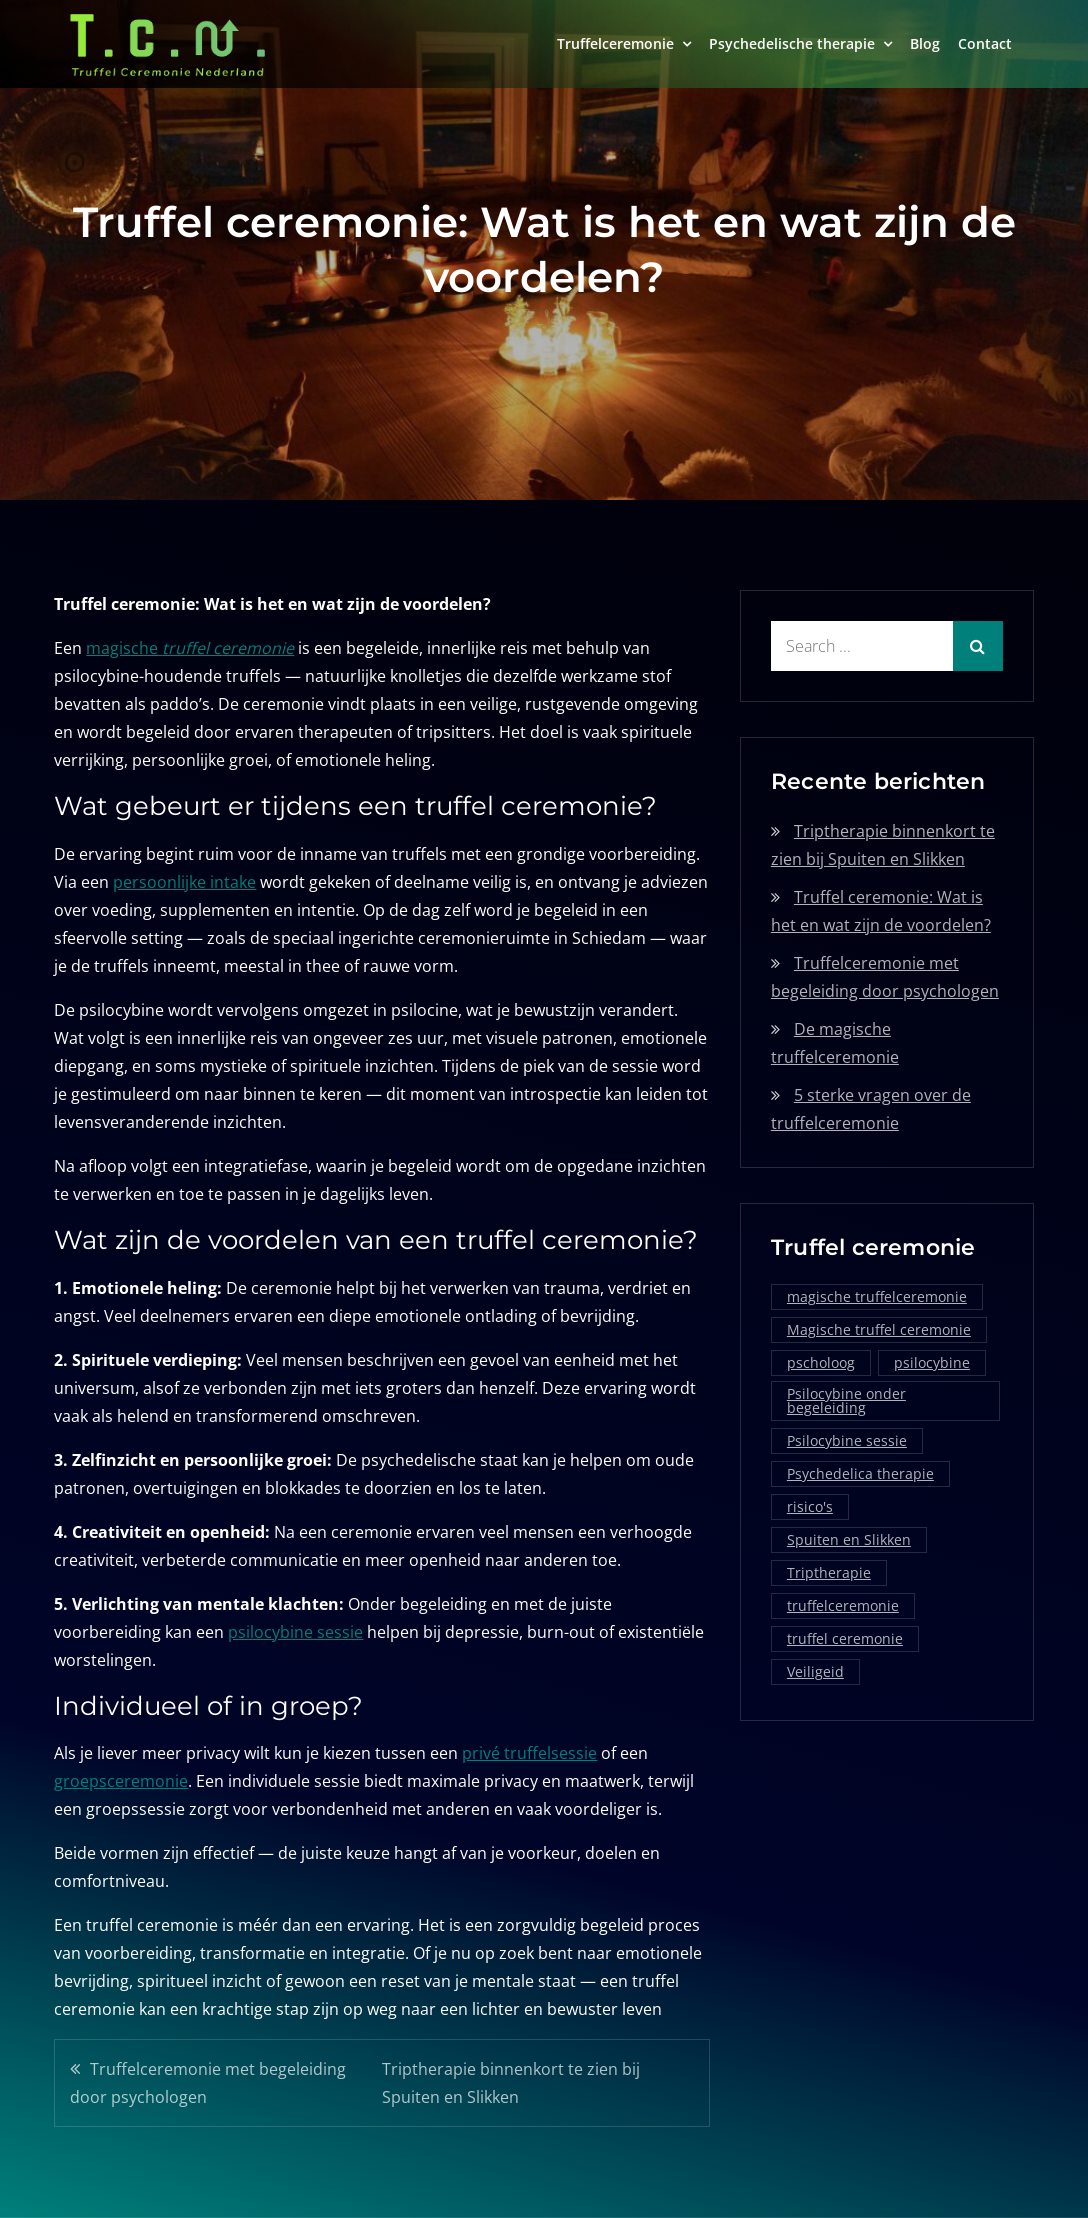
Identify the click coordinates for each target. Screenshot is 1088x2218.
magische (190, 648)
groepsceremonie (121, 1781)
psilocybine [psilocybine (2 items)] (932, 1362)
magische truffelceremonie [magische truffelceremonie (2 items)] (877, 1296)
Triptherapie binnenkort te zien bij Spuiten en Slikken (511, 2083)
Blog (925, 43)
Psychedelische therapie (792, 43)
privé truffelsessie (529, 1753)
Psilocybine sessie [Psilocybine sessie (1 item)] (847, 1440)
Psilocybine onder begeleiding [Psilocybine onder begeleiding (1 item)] (846, 1400)
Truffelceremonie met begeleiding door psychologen (208, 2083)
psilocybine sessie (295, 1632)
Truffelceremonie (615, 43)
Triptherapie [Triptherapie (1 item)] (829, 1572)
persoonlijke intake (184, 882)
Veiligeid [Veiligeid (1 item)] (815, 1671)
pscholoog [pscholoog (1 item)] (821, 1362)
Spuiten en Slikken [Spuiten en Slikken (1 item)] (849, 1539)
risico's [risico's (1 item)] (810, 1506)
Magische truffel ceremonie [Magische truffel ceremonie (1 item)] (879, 1329)
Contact (985, 43)
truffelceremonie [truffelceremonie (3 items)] (843, 1605)
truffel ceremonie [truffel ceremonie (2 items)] (845, 1638)
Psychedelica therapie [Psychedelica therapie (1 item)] (860, 1473)
